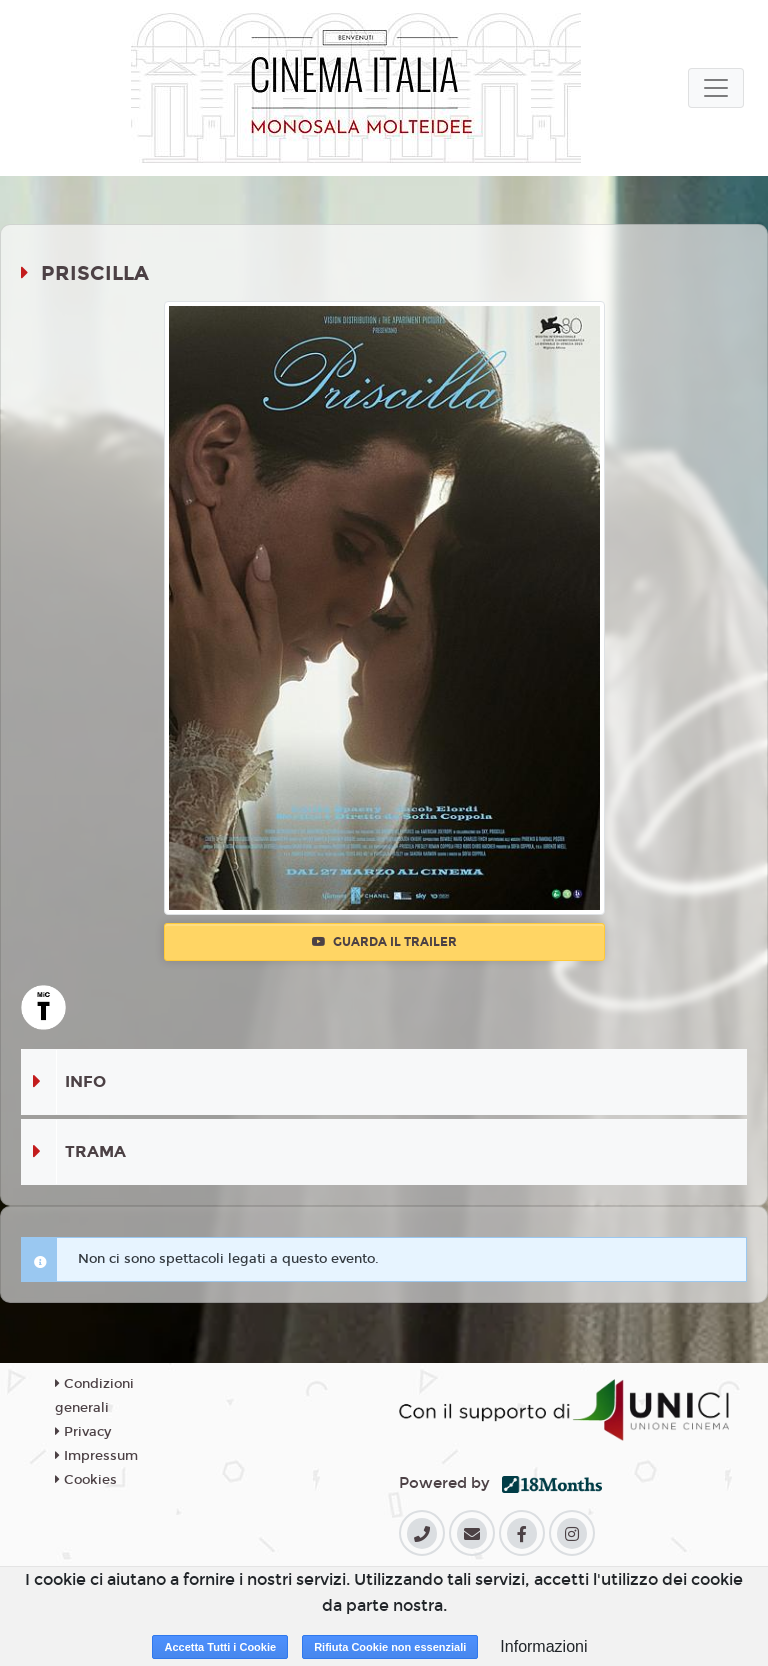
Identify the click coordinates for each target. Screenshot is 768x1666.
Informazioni (543, 1646)
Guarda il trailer (384, 942)
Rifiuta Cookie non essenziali (390, 1647)
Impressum (96, 1456)
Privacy (83, 1432)
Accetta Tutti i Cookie (220, 1647)
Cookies (86, 1480)
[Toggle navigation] (716, 88)
